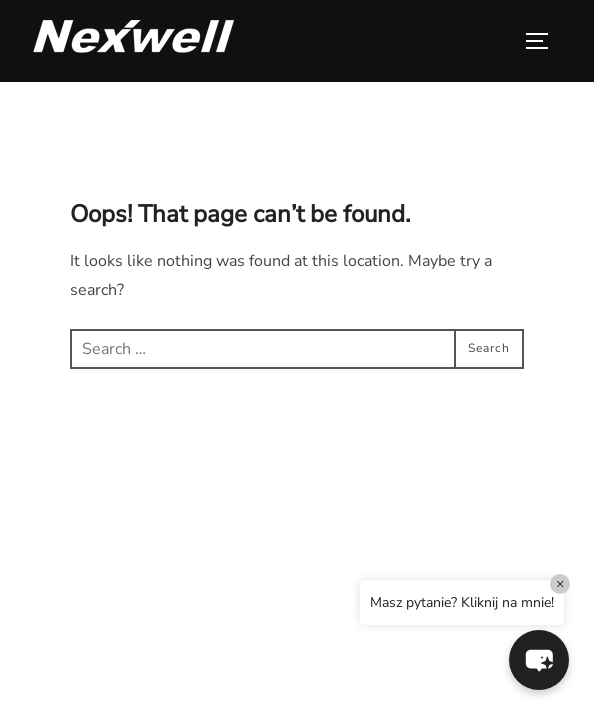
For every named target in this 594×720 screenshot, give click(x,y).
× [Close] (560, 583)
